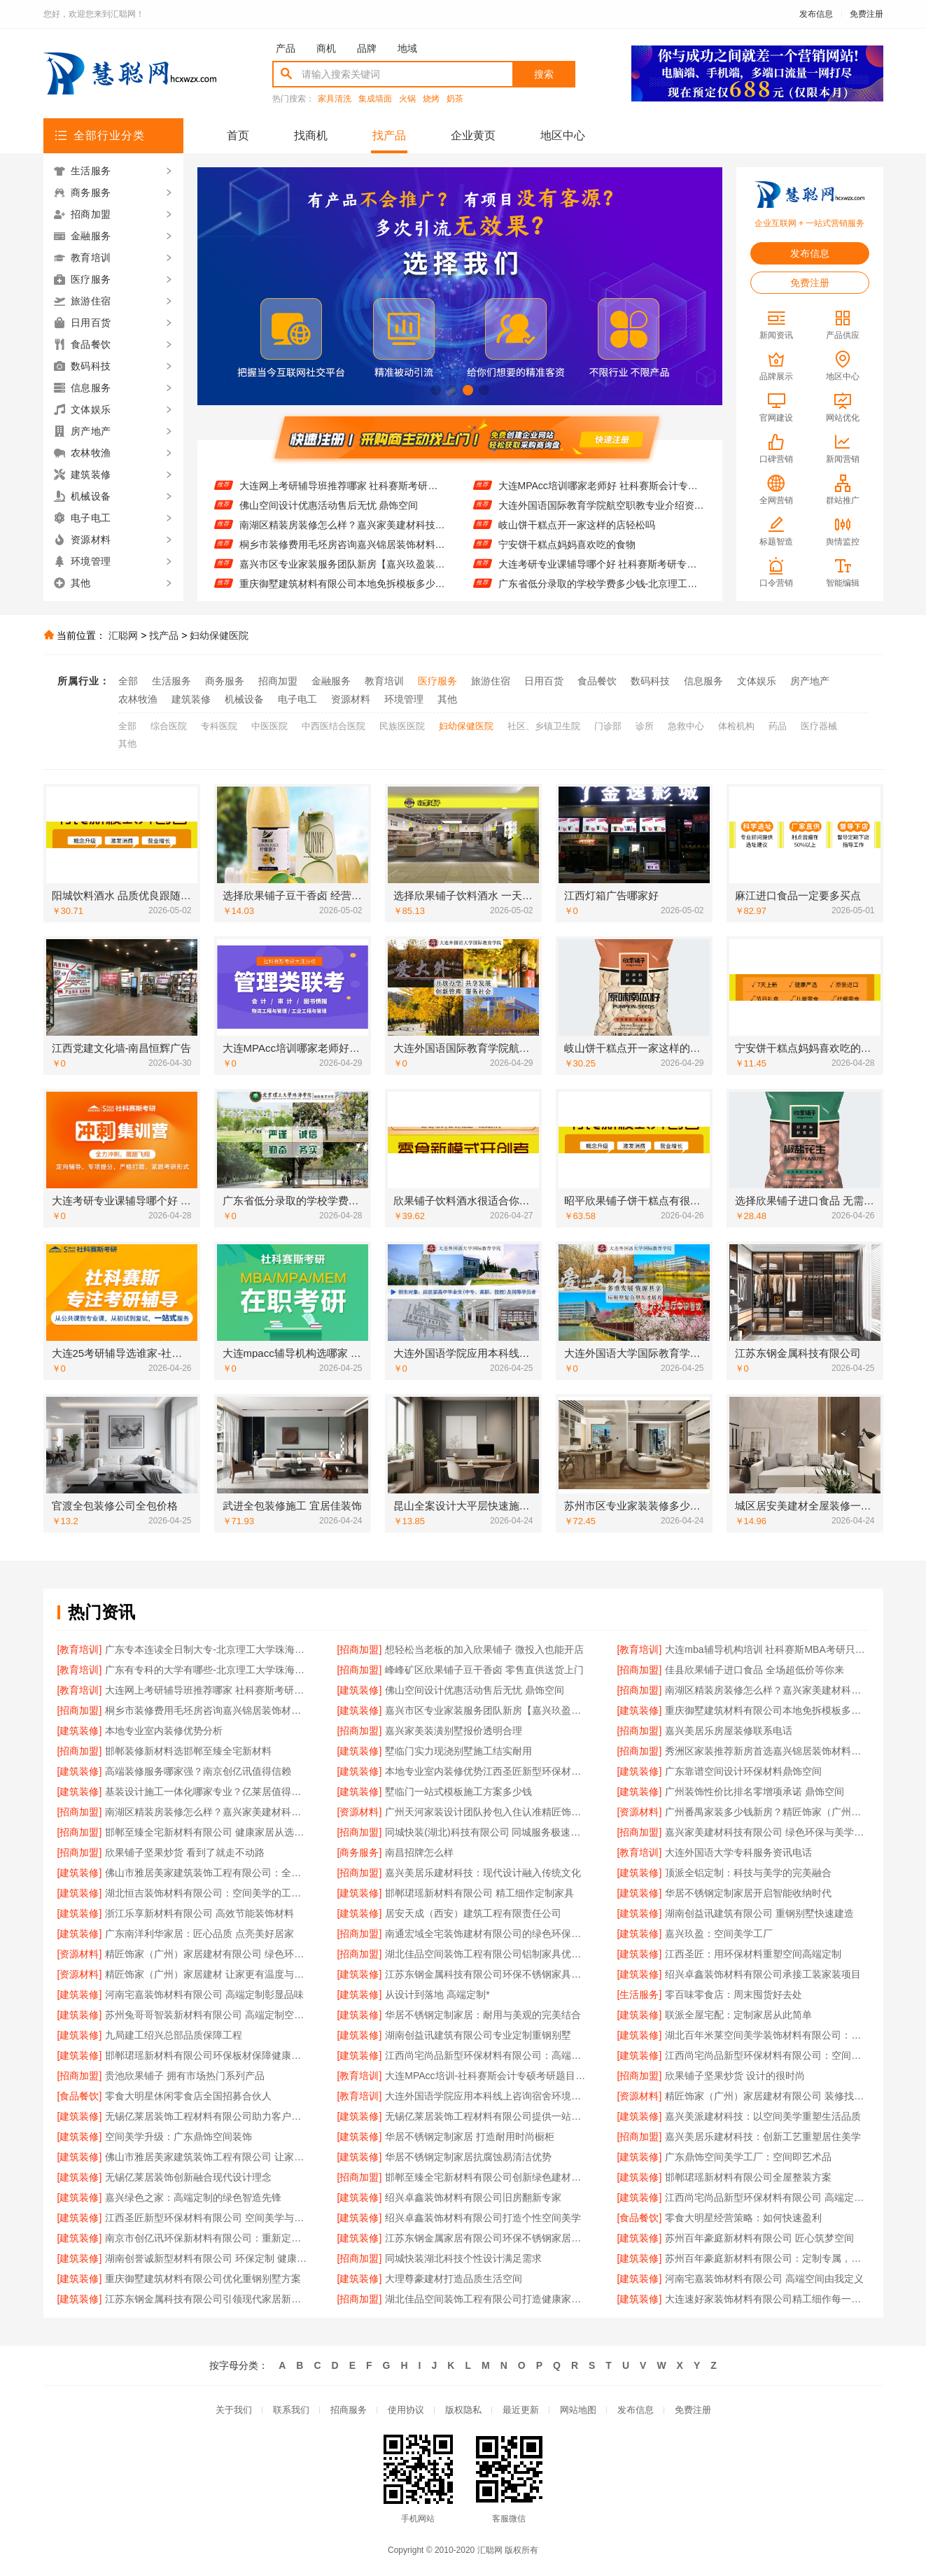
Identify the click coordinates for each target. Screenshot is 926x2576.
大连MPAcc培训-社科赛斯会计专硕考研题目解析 (487, 2076)
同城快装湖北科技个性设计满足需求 (463, 2258)
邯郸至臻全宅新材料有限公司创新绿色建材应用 (487, 2177)
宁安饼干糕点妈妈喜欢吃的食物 (567, 555)
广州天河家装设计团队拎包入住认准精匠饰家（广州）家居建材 (487, 1812)
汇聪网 (123, 635)
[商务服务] (359, 1852)
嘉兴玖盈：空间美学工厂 (719, 1933)
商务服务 (224, 681)
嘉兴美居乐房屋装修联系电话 (728, 1731)
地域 (407, 48)
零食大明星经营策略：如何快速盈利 (743, 2218)
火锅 (407, 99)
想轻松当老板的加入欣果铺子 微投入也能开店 (484, 1649)
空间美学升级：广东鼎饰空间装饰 (178, 2136)
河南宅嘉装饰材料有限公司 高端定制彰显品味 (204, 1994)
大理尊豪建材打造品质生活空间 (453, 2278)
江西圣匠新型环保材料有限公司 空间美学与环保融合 (207, 2218)
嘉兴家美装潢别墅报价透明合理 (453, 1731)
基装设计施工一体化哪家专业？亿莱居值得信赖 (207, 1791)
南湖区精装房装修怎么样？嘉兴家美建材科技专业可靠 (207, 1812)
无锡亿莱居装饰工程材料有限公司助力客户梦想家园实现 (207, 2116)
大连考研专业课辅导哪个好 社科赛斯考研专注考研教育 (601, 574)
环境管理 (403, 699)
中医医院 (269, 726)
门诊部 (608, 726)
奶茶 (455, 99)
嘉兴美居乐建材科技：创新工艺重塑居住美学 (763, 2136)
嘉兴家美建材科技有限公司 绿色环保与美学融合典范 (767, 1832)
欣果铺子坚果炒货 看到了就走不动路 (185, 1852)
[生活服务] (639, 1994)
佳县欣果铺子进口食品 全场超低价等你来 (329, 476)
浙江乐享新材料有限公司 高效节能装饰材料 (199, 1913)
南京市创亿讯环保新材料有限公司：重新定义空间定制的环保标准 (207, 2238)
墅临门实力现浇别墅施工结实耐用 (458, 1751)
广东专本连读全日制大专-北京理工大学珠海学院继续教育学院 (207, 1649)
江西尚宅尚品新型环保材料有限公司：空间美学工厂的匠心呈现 (767, 2055)
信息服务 (703, 681)
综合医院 (168, 726)
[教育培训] (79, 1649)
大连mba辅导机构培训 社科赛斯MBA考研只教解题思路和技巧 (767, 1649)
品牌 (367, 48)
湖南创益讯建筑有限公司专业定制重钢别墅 (478, 2035)
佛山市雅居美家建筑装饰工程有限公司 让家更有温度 (207, 2157)
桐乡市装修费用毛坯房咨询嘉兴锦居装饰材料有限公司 (342, 555)
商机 (326, 48)
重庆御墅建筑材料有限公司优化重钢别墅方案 (203, 2278)
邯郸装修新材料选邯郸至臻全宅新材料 (188, 1751)
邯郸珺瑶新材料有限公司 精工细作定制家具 (479, 1893)
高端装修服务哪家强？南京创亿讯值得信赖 (198, 1771)
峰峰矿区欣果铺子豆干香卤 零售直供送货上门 (484, 1670)
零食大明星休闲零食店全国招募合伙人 (188, 2096)
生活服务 (171, 681)
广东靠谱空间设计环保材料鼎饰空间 (743, 1771)
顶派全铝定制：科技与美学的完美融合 (748, 1873)
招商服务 (348, 2410)
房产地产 (809, 681)
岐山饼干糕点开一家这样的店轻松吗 (576, 535)
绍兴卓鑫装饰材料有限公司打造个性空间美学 (483, 2218)
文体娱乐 (756, 681)
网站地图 (578, 2410)
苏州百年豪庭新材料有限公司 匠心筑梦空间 (759, 2238)
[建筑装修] (359, 1690)
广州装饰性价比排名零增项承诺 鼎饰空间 (754, 1791)
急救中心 (686, 726)
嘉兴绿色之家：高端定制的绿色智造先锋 (193, 2197)
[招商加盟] (359, 1649)
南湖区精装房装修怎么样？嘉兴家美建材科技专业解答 (342, 535)
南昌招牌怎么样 (419, 1852)
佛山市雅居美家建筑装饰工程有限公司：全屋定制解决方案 (207, 1873)
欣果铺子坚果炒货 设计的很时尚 (735, 2076)
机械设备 (244, 699)
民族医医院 (402, 726)
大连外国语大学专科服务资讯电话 (738, 1852)
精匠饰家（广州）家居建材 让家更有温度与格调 (207, 1974)
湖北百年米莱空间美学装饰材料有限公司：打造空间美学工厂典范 (767, 2035)
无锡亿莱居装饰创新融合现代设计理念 (188, 2177)
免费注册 (866, 14)
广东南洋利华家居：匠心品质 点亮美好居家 (199, 1933)
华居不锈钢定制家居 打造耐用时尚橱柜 (469, 2136)
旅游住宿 (490, 681)
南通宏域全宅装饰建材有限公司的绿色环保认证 (487, 1933)
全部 (128, 681)
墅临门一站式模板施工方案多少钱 (458, 1791)
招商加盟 (277, 681)
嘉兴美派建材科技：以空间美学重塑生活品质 (763, 2116)
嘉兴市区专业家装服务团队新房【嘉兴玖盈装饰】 (342, 574)
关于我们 (234, 2410)
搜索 (544, 74)
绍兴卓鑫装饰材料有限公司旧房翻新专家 (473, 2197)
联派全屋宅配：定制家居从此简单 (738, 2015)
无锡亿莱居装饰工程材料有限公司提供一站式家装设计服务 (487, 2116)
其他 (447, 699)
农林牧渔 (137, 699)
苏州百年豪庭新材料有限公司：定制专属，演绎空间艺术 (767, 2258)
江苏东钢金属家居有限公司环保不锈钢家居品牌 (487, 2238)
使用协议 (406, 2410)
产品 (285, 48)
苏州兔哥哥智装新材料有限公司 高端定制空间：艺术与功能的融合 (207, 2015)
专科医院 (219, 726)
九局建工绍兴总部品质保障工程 (173, 2035)
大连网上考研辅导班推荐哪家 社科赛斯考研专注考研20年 (342, 496)
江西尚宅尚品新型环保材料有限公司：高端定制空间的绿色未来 (487, 2055)
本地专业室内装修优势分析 (164, 1731)
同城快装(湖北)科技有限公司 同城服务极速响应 (487, 1832)
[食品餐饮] (79, 2096)
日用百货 (543, 681)
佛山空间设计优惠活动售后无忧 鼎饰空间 (329, 515)
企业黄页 (473, 135)
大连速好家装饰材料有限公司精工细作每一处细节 (767, 2299)
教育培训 (384, 681)
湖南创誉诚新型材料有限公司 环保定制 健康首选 (207, 2258)
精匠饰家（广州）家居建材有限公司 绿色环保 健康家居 (207, 1954)
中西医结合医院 (333, 726)
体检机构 (736, 726)
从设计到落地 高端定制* (437, 1994)
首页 (238, 135)
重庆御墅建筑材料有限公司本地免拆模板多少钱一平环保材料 (767, 1710)
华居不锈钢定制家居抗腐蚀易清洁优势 (468, 2157)
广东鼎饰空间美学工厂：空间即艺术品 (748, 2157)
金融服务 (331, 681)
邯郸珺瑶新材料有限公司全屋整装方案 (748, 2177)
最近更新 (521, 2410)
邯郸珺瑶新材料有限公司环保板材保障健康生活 (207, 2055)
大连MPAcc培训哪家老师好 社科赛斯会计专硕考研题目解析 (601, 496)
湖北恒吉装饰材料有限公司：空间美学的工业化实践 (207, 1893)
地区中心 (562, 135)
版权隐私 (463, 2410)
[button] (435, 390)
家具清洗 (334, 99)
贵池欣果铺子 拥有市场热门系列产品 (185, 2076)
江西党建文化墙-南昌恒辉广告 (563, 476)
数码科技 (650, 681)
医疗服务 (437, 681)
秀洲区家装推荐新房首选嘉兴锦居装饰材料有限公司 (767, 1751)
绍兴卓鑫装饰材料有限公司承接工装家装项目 (763, 1974)
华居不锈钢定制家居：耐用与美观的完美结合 (483, 2015)
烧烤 (431, 99)
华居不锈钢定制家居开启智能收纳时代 (748, 1893)
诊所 (645, 726)
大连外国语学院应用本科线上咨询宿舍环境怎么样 (487, 2096)
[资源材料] (359, 1812)
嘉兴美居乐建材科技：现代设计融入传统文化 (483, 1873)
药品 (778, 726)
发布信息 (816, 14)
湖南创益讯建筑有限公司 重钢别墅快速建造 (759, 1913)
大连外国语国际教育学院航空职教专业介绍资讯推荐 (601, 515)
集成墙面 (375, 99)
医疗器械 (819, 726)
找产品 (389, 135)
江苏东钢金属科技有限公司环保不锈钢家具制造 (487, 1974)
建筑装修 (191, 699)
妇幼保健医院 (219, 635)
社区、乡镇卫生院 (543, 726)
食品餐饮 (597, 681)
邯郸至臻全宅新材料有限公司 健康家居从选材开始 (207, 1832)
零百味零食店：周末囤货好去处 (733, 1994)
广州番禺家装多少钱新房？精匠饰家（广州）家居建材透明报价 (767, 1812)
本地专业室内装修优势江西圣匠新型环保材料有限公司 (487, 1771)
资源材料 (350, 699)
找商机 (311, 135)
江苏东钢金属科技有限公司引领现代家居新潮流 (207, 2299)
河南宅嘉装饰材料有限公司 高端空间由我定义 (764, 2278)
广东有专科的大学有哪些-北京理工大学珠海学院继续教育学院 (207, 1670)
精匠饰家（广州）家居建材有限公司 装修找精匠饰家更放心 (767, 2096)
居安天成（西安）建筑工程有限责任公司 (473, 1913)
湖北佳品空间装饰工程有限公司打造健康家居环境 (487, 2299)
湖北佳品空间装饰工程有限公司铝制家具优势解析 (487, 1954)
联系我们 (291, 2410)
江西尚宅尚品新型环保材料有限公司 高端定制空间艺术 (767, 2197)
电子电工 (297, 699)
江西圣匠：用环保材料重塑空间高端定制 (753, 1954)
